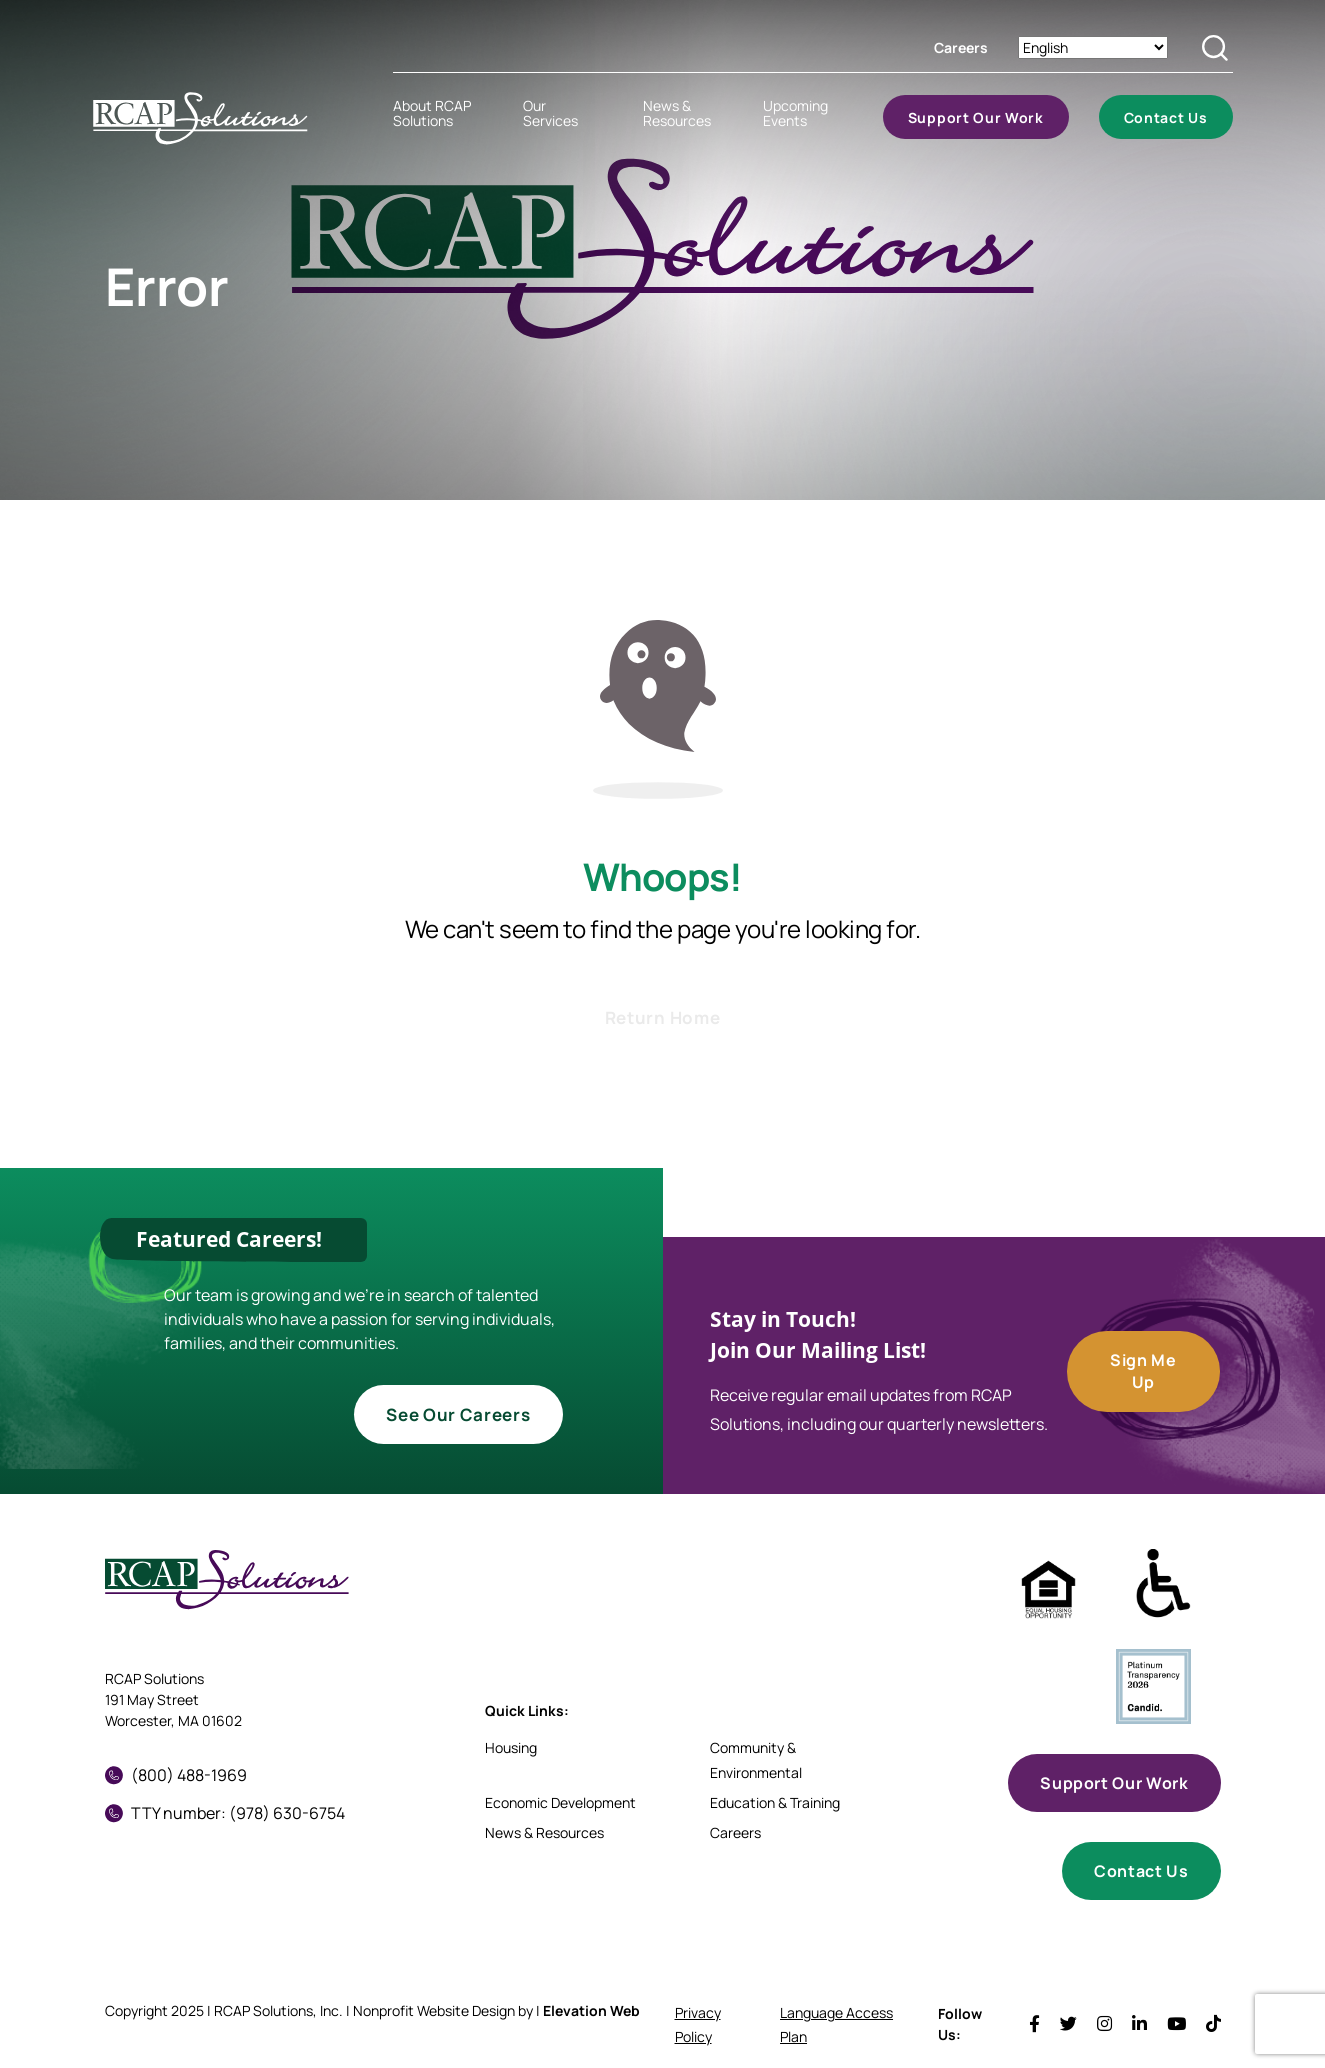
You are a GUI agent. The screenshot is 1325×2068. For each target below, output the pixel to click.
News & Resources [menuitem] (677, 113)
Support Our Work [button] (1114, 1783)
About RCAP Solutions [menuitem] (432, 113)
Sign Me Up (1143, 1371)
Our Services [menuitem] (550, 113)
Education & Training (775, 1802)
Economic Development (560, 1802)
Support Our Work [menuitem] (976, 117)
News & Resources (544, 1832)
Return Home (662, 1017)
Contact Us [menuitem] (1166, 117)
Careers (961, 47)
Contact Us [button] (1141, 1871)
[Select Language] (1093, 47)
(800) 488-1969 (176, 1775)
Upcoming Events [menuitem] (795, 113)
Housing (511, 1747)
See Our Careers (458, 1414)
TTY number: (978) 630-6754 (225, 1813)
